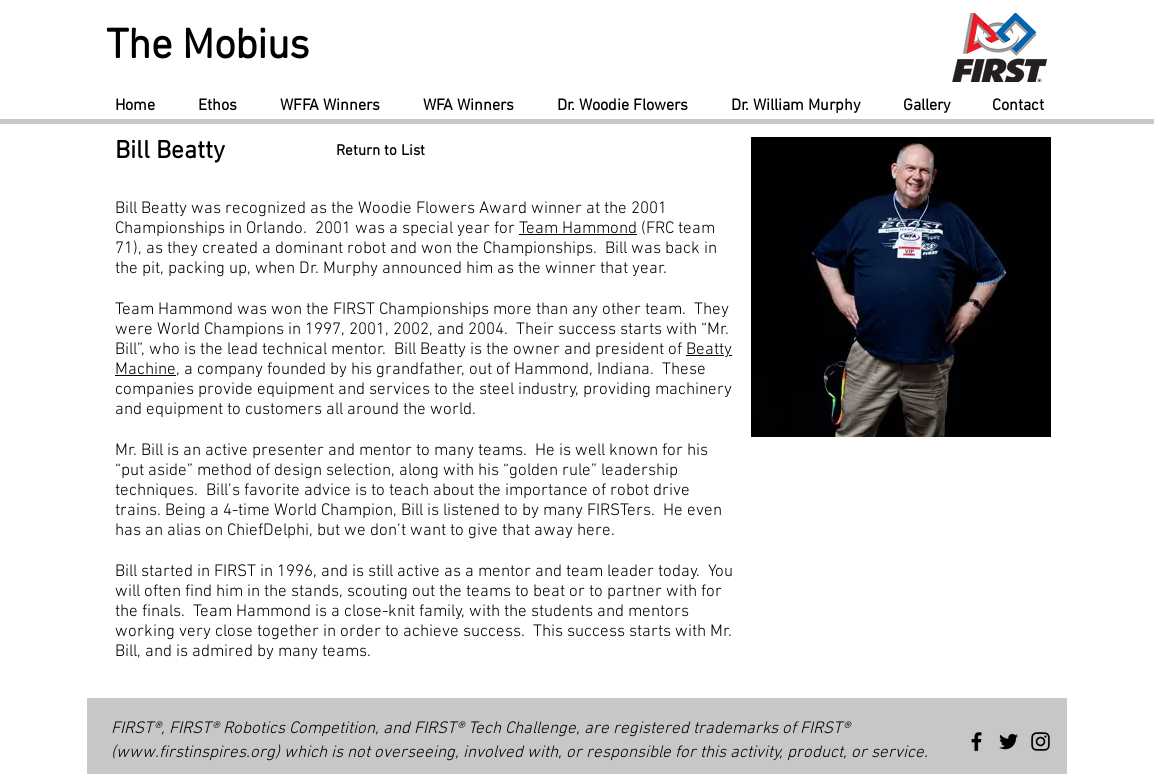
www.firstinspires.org (195, 753)
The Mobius (207, 47)
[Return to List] (380, 151)
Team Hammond (578, 229)
